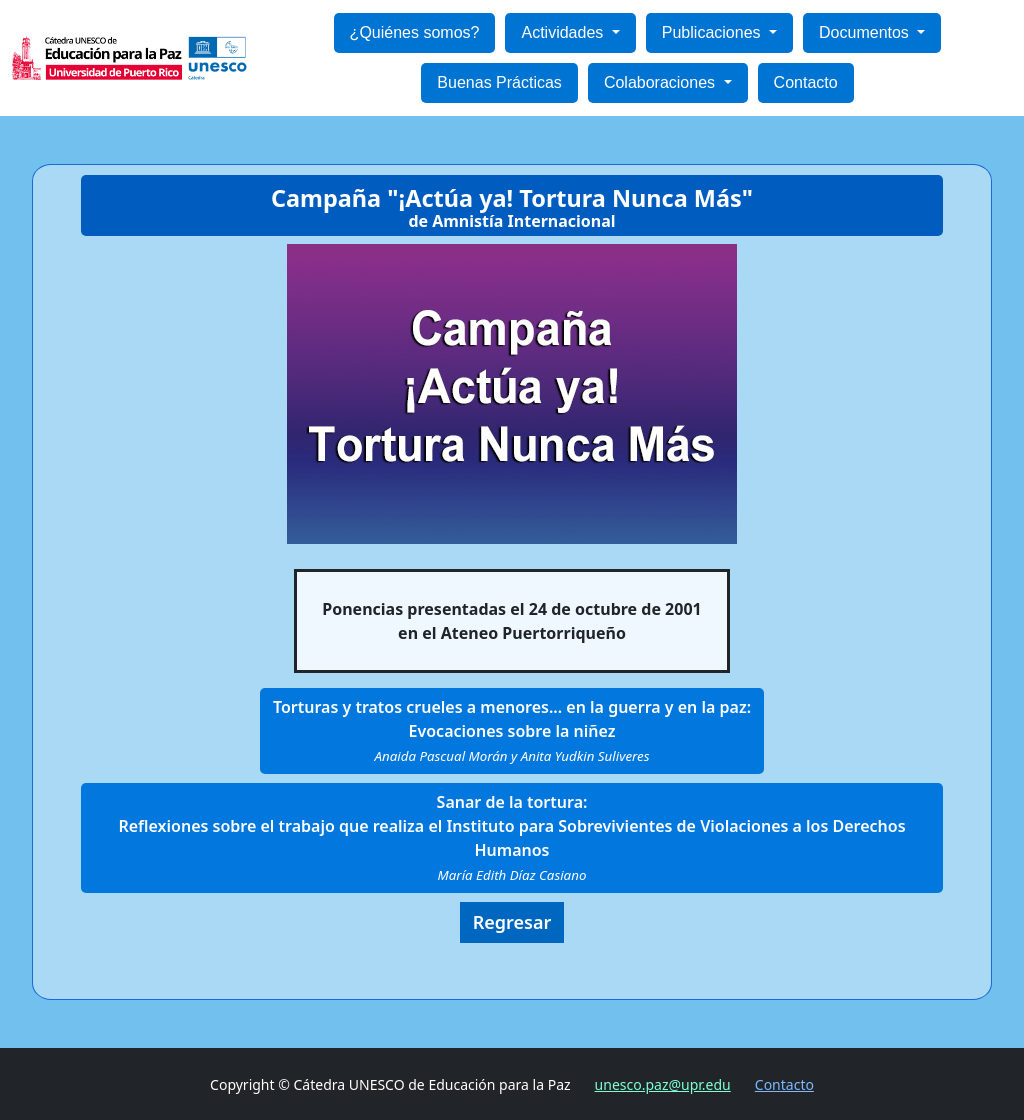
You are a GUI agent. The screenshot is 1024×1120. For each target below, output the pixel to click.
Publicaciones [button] (713, 32)
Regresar (512, 922)
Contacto (806, 82)
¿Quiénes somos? (415, 32)
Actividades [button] (564, 32)
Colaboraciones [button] (662, 82)
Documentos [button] (866, 32)
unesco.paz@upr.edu (663, 1084)
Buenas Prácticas (499, 82)
